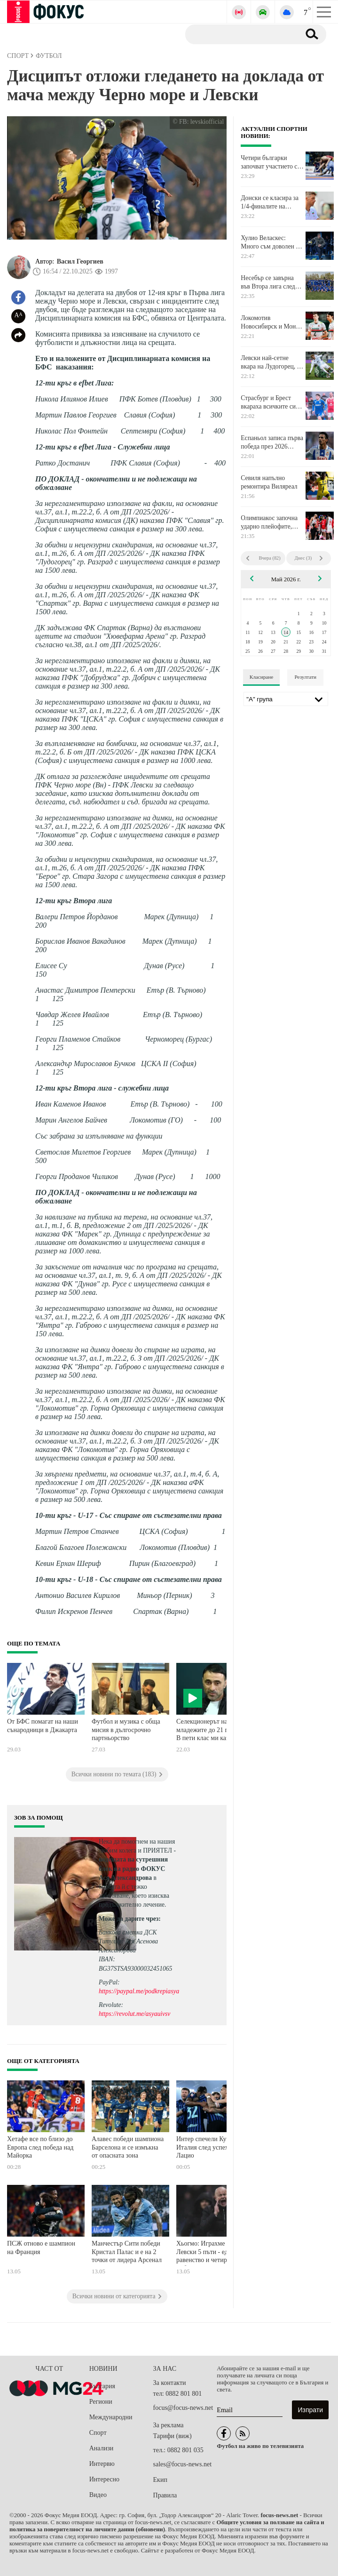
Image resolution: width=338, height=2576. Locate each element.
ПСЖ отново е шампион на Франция (41, 2247)
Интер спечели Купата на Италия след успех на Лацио (211, 2147)
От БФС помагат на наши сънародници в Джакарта (42, 1725)
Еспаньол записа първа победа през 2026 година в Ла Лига (272, 442)
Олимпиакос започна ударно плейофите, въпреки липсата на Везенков (269, 522)
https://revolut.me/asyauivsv (134, 2013)
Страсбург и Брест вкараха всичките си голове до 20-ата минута (268, 402)
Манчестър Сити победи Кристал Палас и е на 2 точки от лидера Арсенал (127, 2251)
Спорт (98, 2432)
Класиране (261, 677)
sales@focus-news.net (182, 2464)
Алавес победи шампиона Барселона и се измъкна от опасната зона (128, 2147)
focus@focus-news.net (183, 2407)
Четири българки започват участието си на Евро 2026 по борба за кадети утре (271, 162)
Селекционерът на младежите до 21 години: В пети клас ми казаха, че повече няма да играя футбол (211, 1731)
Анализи (101, 2448)
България (102, 2386)
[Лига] (286, 699)
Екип (160, 2479)
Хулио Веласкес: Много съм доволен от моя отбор (271, 242)
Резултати (305, 677)
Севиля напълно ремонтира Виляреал (269, 482)
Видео (98, 2494)
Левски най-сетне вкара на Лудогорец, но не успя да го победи (272, 362)
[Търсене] (239, 33)
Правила (165, 2495)
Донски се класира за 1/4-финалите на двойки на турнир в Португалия (270, 202)
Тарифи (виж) (172, 2436)
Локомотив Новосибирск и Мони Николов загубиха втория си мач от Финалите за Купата (270, 322)
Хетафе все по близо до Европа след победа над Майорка (40, 2147)
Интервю (102, 2463)
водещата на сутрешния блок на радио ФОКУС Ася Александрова (133, 1868)
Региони (100, 2401)
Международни (111, 2417)
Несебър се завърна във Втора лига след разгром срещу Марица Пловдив (272, 282)
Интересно (104, 2479)
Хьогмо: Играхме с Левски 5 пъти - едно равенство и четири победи (205, 2253)
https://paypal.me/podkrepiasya (139, 1991)
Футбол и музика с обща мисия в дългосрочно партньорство (126, 1729)
